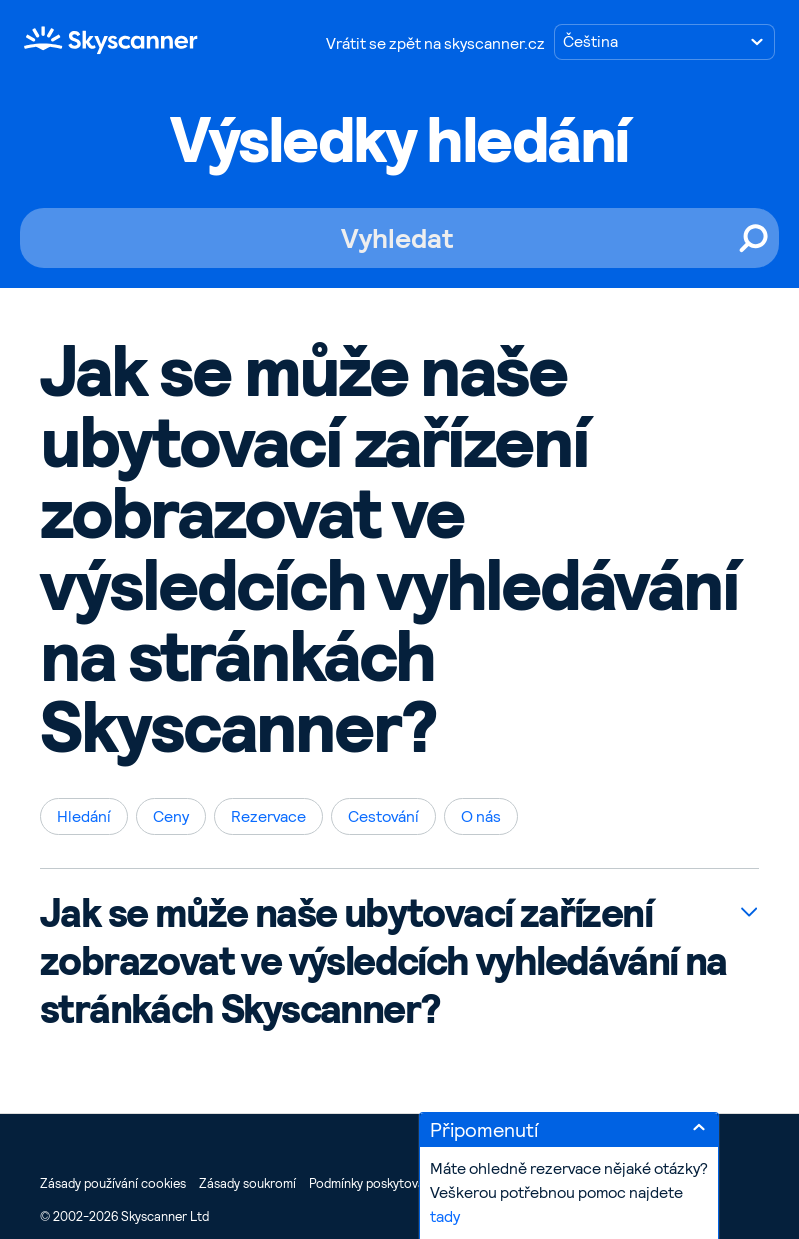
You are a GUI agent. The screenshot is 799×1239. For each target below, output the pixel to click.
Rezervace (268, 816)
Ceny (171, 816)
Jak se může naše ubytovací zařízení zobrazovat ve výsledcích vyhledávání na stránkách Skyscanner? (383, 961)
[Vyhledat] (399, 238)
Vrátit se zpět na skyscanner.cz (435, 43)
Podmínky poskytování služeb (391, 1183)
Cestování (383, 816)
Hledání (84, 816)
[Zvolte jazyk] (664, 42)
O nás (481, 816)
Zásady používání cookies (113, 1183)
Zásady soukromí (247, 1183)
